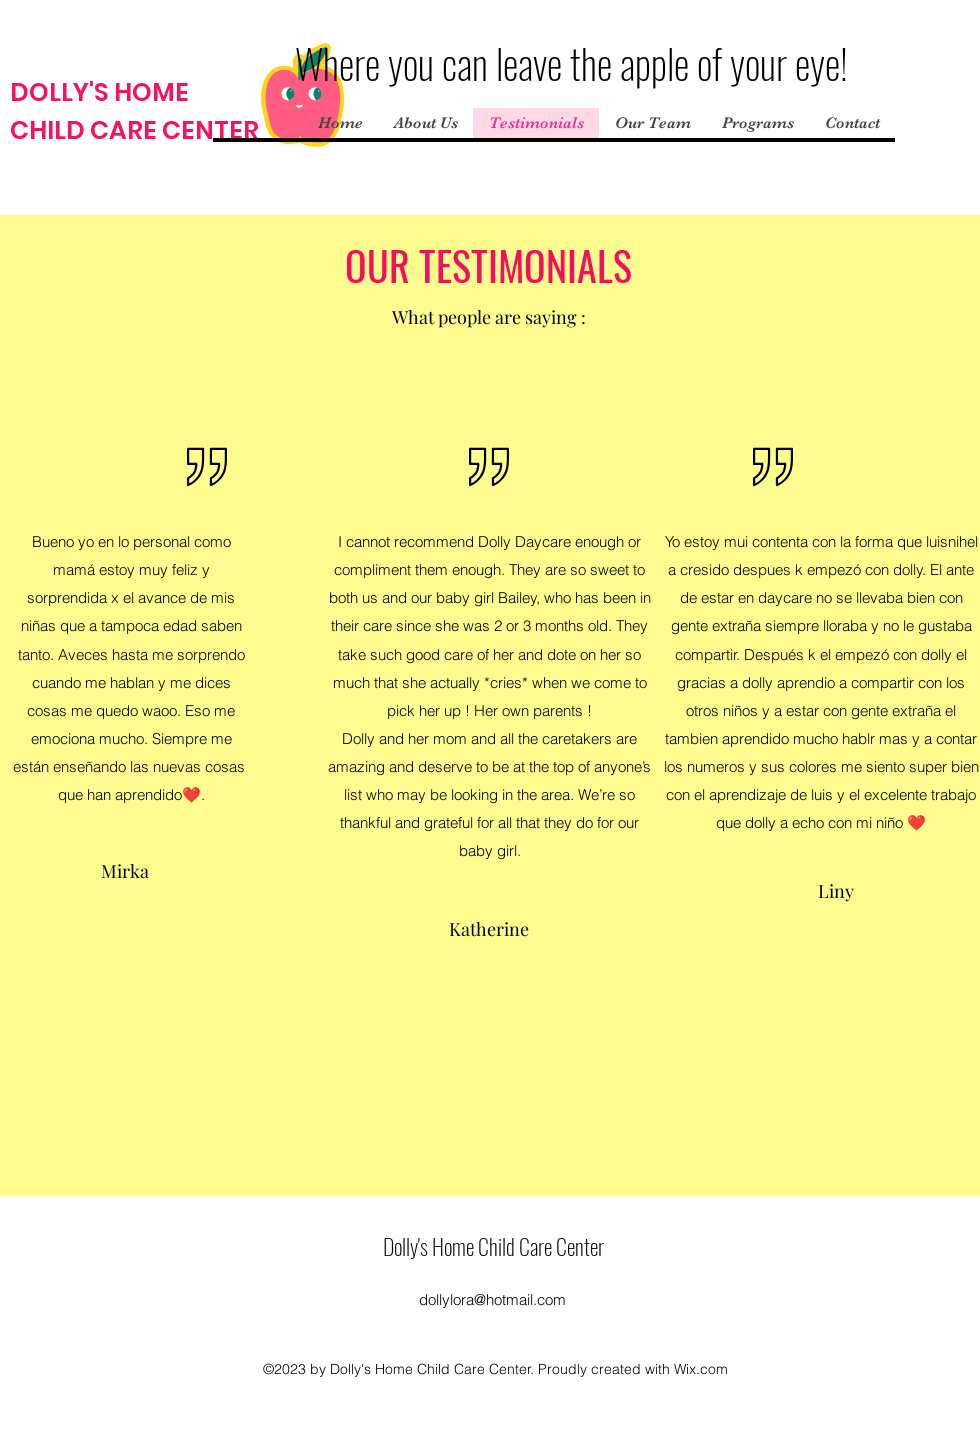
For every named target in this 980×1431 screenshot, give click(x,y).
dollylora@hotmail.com (492, 1299)
